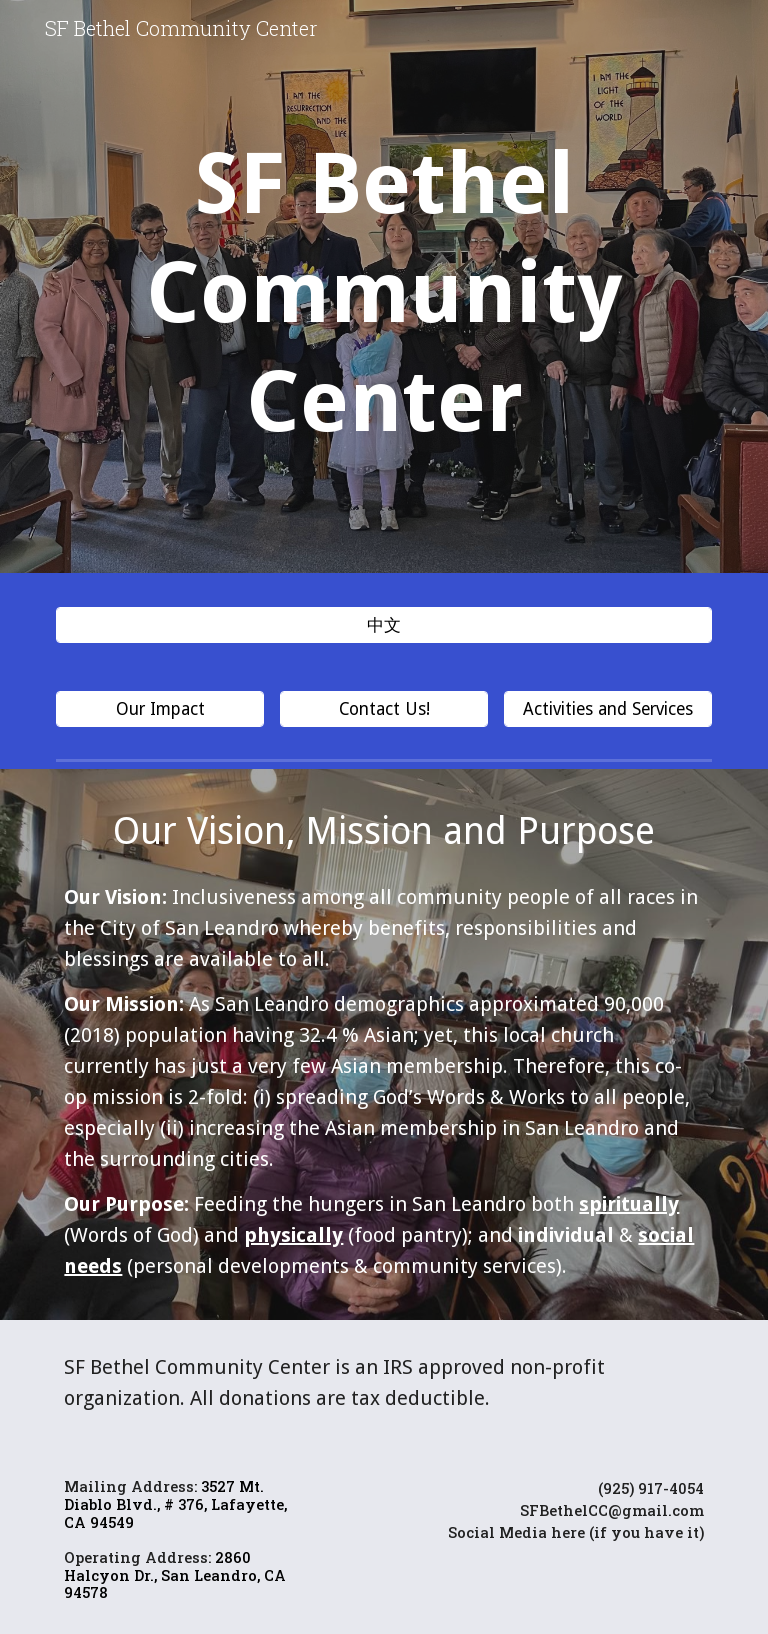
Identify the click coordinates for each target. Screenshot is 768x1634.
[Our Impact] (159, 709)
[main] (383, 291)
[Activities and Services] (607, 709)
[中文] (383, 625)
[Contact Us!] (383, 709)
